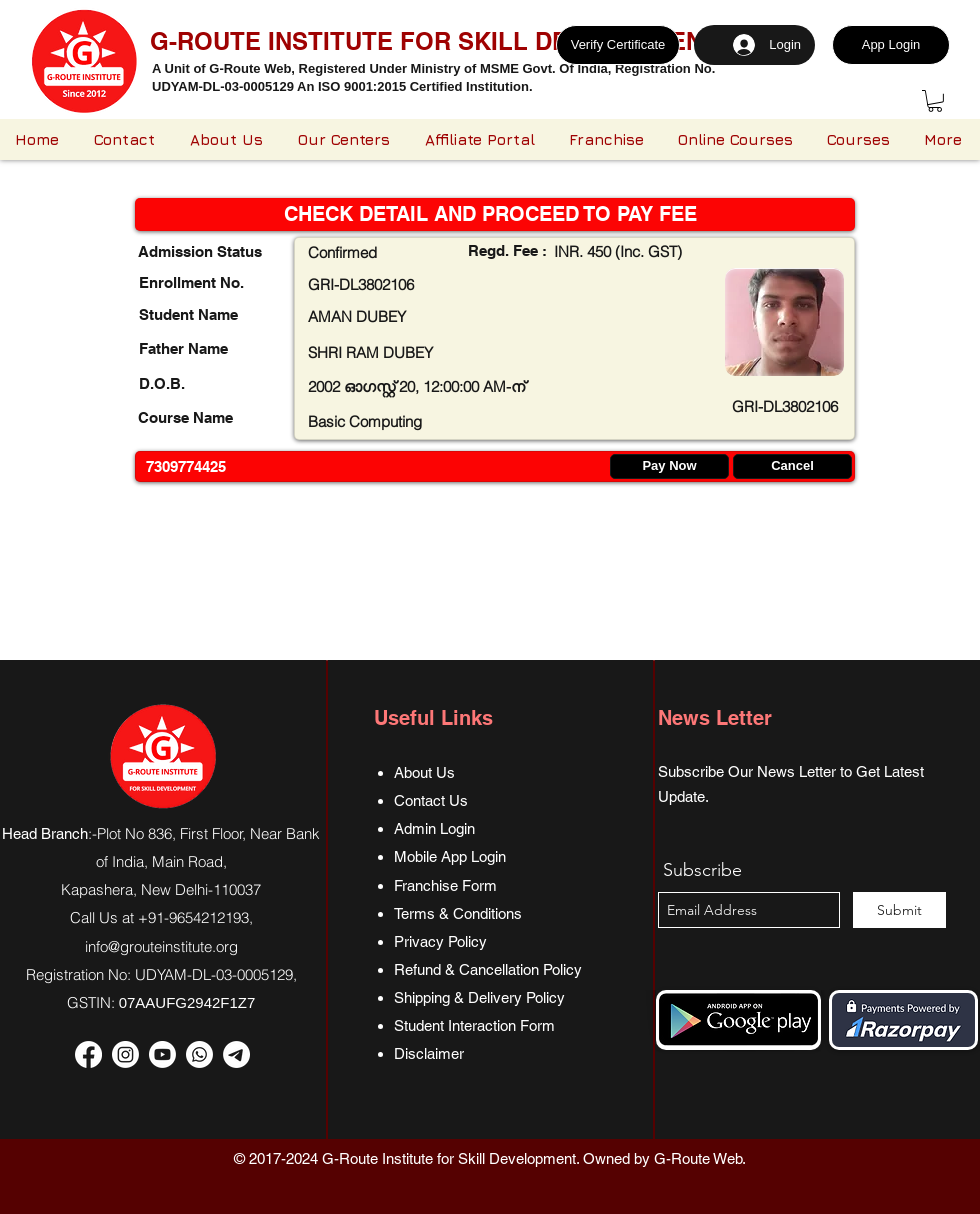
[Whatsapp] (199, 1054)
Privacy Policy (440, 941)
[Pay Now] (669, 466)
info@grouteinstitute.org (161, 946)
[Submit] (899, 910)
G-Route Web (698, 1158)
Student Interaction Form (474, 1025)
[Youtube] (162, 1054)
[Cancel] (792, 466)
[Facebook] (88, 1054)
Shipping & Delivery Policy (479, 997)
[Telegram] (236, 1054)
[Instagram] (125, 1054)
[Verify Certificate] (618, 45)
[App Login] (891, 45)
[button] (935, 101)
